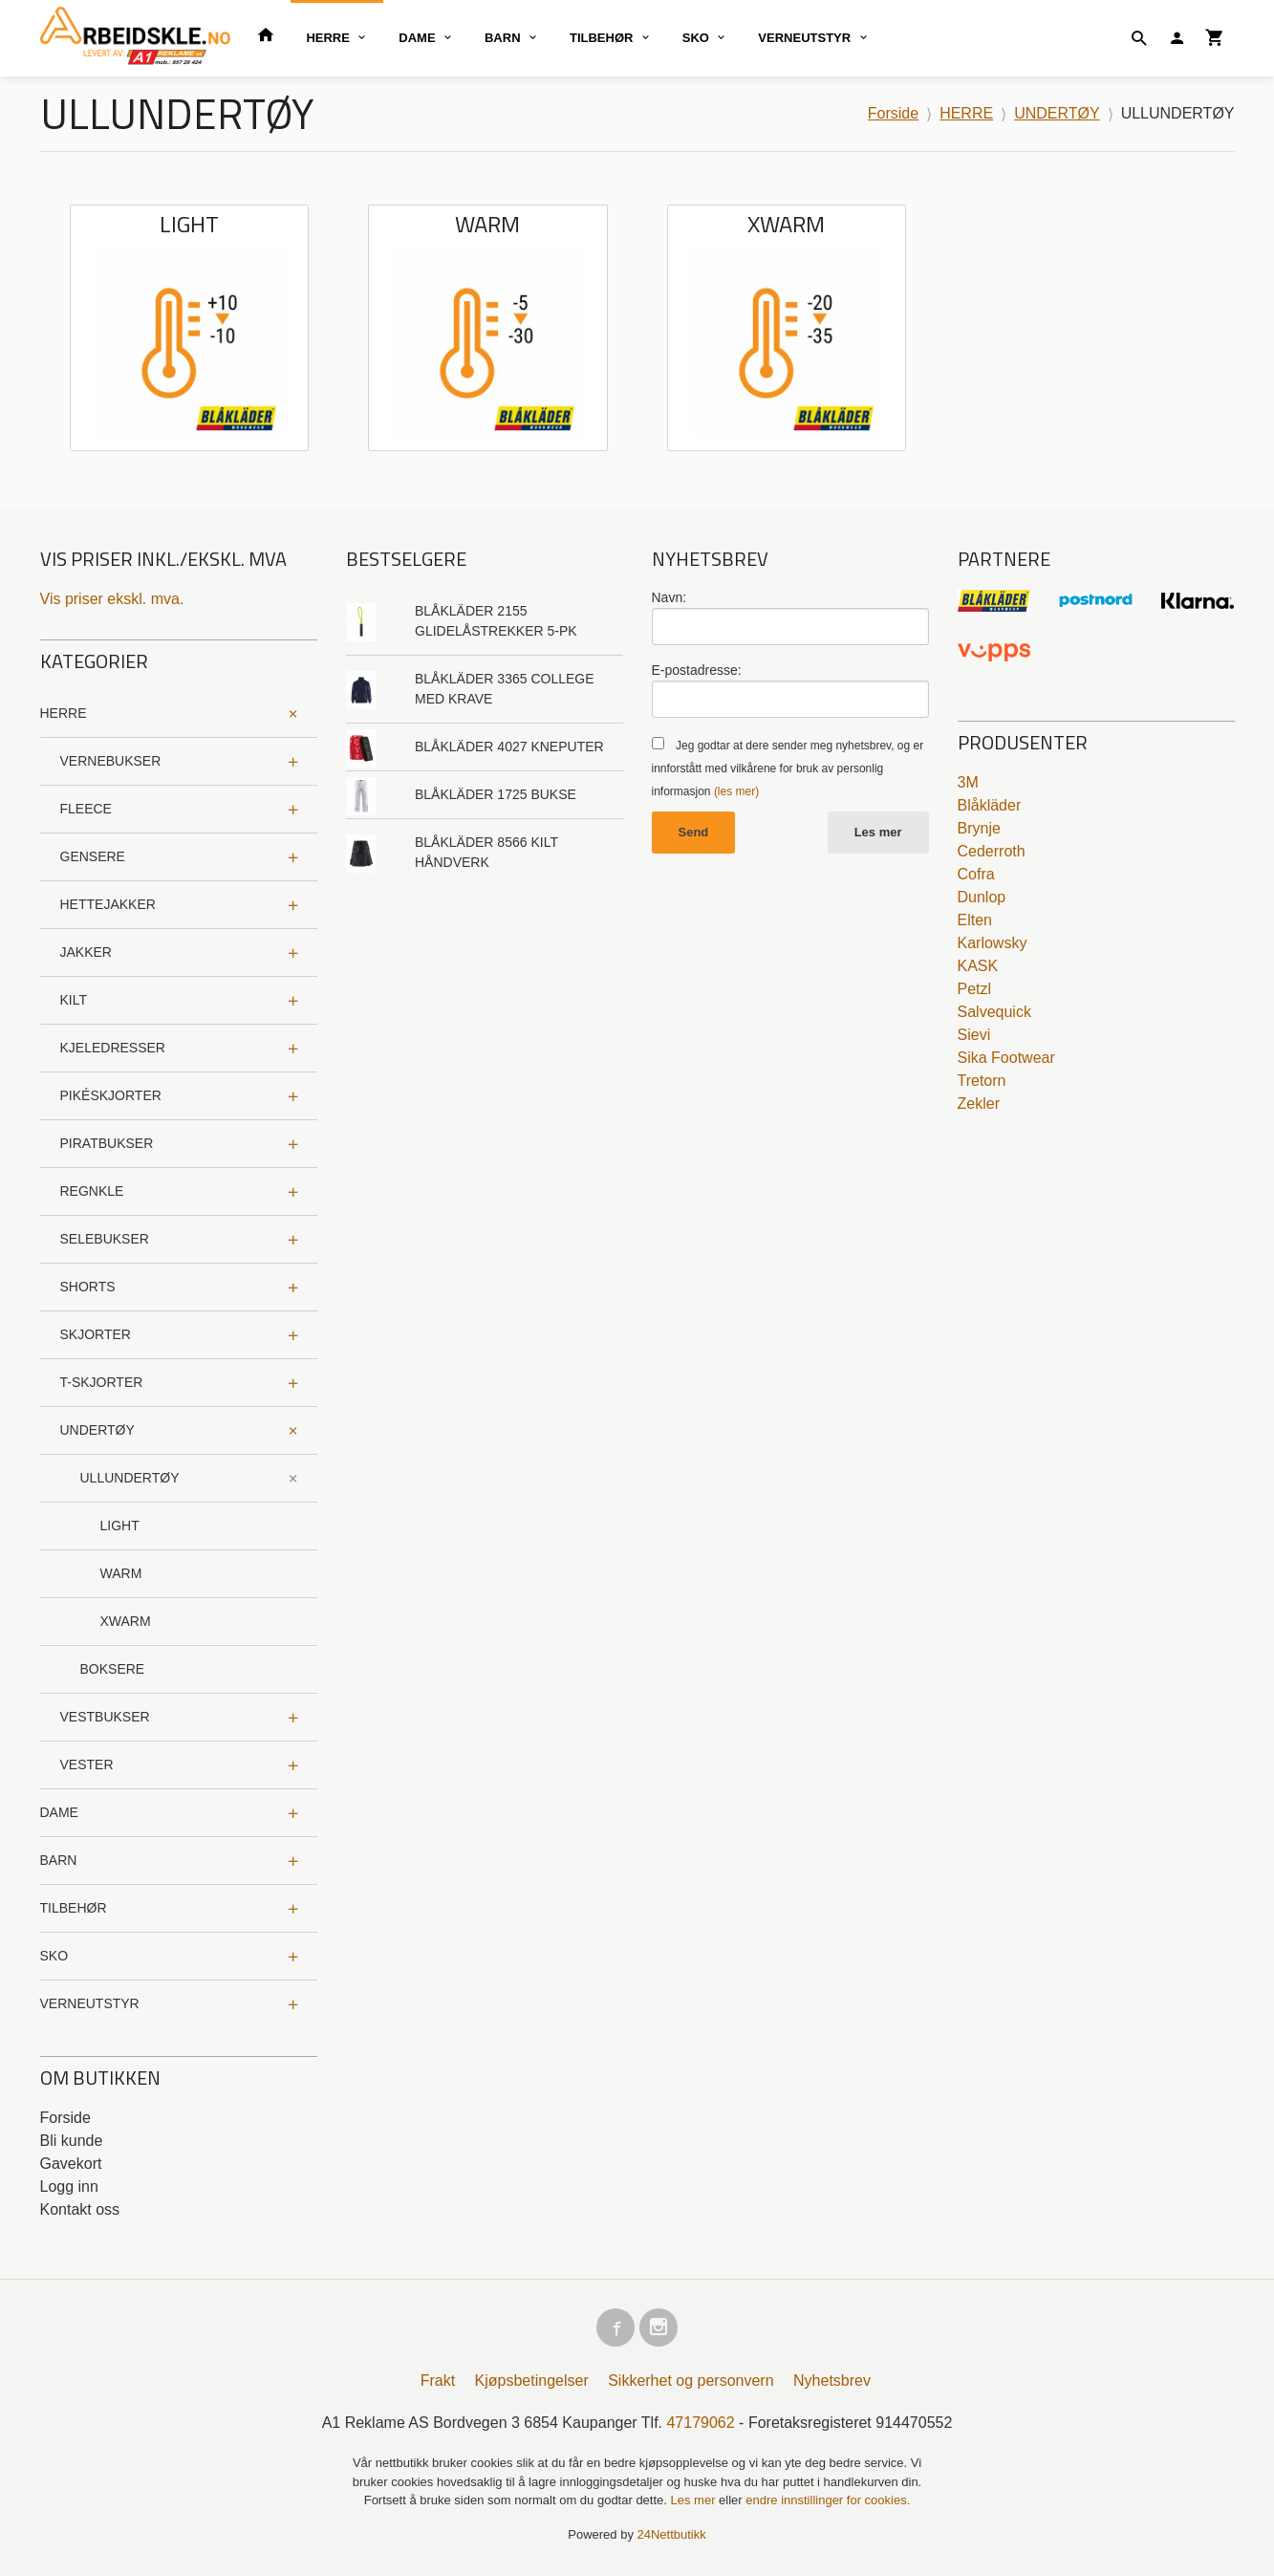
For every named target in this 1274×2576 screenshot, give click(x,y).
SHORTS (88, 1286)
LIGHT (120, 1525)
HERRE (328, 38)
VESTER (87, 1764)
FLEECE (86, 808)
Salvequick (994, 1012)
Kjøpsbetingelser (532, 2384)
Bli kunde (71, 2140)
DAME (417, 38)
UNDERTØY (97, 1430)
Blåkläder (990, 805)
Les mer (878, 832)
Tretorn (982, 1080)
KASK (978, 966)
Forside (893, 113)
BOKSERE (112, 1669)
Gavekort (71, 2163)
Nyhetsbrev (832, 2384)
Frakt (438, 2384)
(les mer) (736, 791)
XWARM (125, 1621)
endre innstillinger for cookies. (827, 2504)
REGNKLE (92, 1191)
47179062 (700, 2426)
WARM (121, 1573)
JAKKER (86, 952)
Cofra (976, 874)
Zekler (979, 1103)
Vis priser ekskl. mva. (112, 599)
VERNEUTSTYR (804, 38)
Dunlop (982, 897)
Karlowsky (992, 943)
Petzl (975, 989)
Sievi (974, 1035)
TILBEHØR (601, 38)
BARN (503, 38)
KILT (74, 999)
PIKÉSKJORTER (111, 1095)
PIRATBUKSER (107, 1143)
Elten (975, 920)
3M (968, 782)
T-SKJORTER (101, 1382)
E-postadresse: (697, 670)
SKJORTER (95, 1334)
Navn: (669, 597)
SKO (695, 38)
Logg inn (69, 2186)
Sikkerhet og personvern (690, 2384)
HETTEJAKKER (108, 904)
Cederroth (992, 851)
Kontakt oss (80, 2209)
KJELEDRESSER (112, 1047)
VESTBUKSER (105, 1716)
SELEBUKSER (104, 1238)
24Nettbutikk (671, 2538)
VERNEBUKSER (111, 760)
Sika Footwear (1006, 1058)
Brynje (979, 828)
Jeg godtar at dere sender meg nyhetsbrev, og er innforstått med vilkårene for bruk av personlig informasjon (788, 768)
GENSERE (92, 856)
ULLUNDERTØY (130, 1477)
